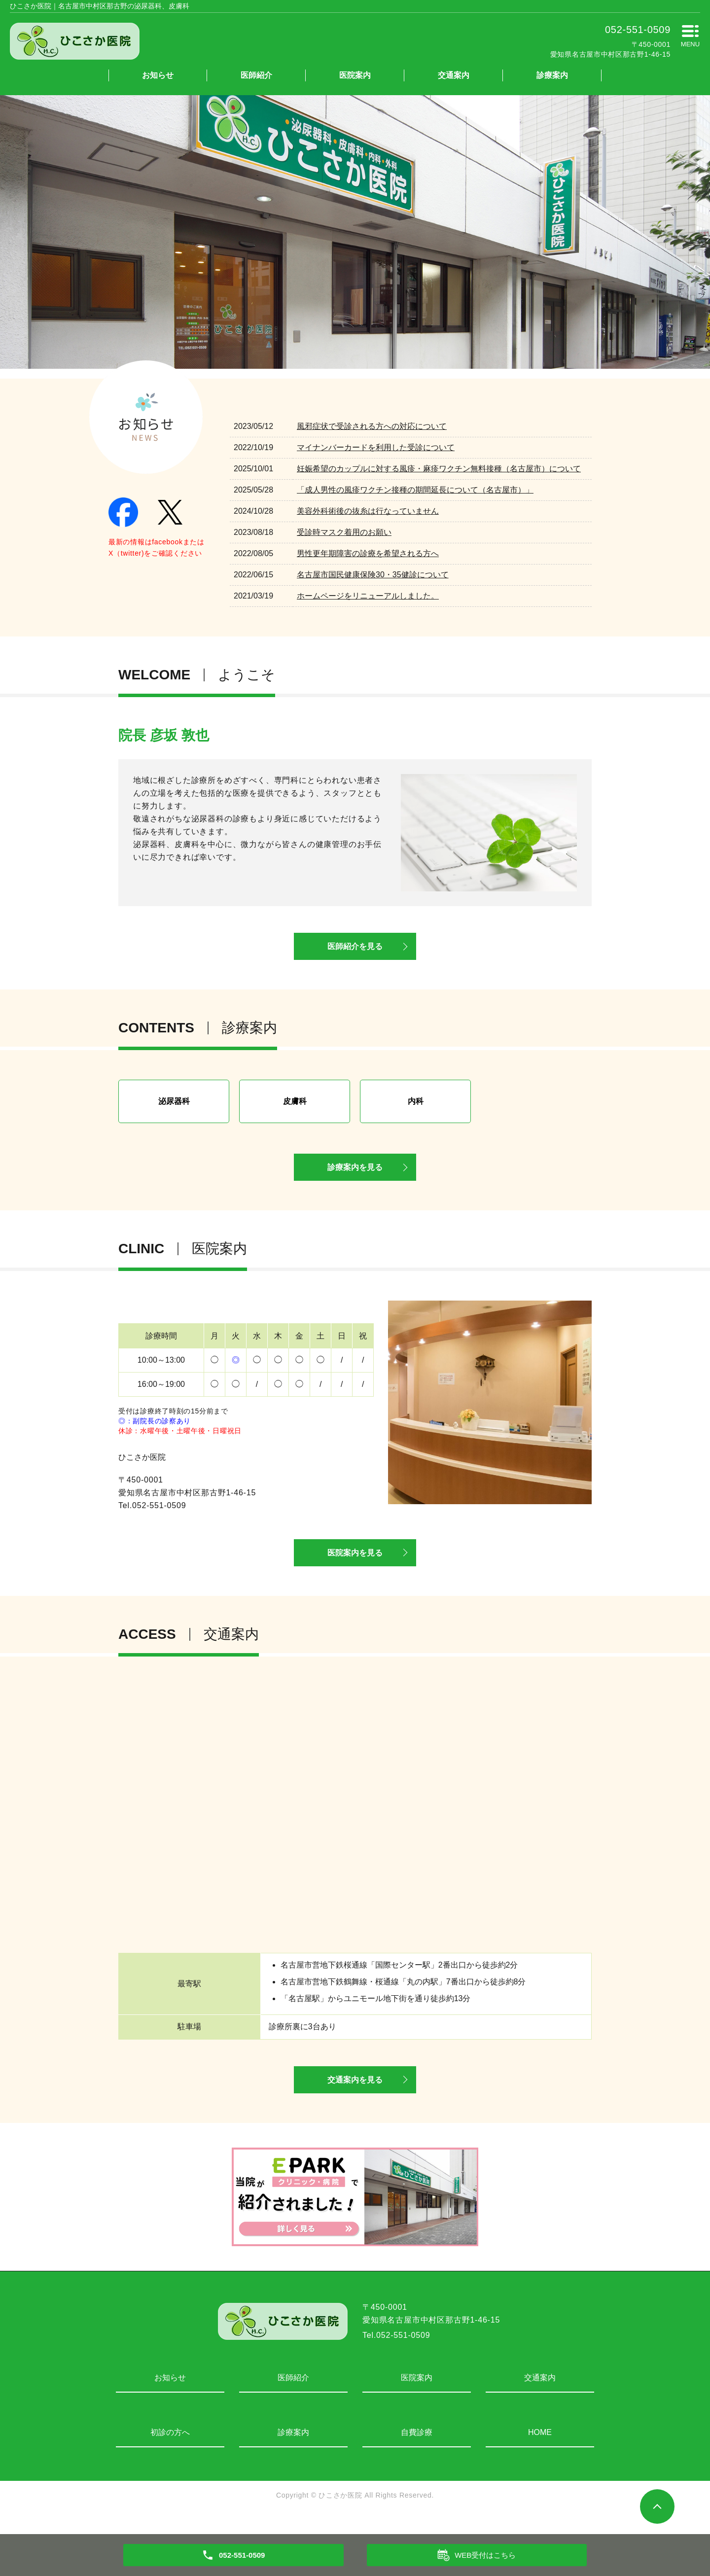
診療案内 (552, 75)
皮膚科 (295, 1105)
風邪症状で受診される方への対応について (372, 426)
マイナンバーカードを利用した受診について (376, 447)
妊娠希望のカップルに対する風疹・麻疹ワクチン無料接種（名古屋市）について (439, 468)
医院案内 (355, 75)
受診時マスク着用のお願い (344, 532)
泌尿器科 (174, 1105)
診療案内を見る (355, 1175)
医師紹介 (256, 75)
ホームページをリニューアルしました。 (368, 596)
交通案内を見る (355, 2096)
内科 (416, 1105)
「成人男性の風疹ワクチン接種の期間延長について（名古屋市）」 (415, 490)
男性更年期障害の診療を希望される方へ (368, 553)
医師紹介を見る (355, 950)
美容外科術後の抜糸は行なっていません (368, 511)
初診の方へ (170, 2449)
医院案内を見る (355, 1564)
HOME (540, 2449)
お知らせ (158, 75)
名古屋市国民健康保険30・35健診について (373, 574)
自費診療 (416, 2449)
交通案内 (453, 75)
